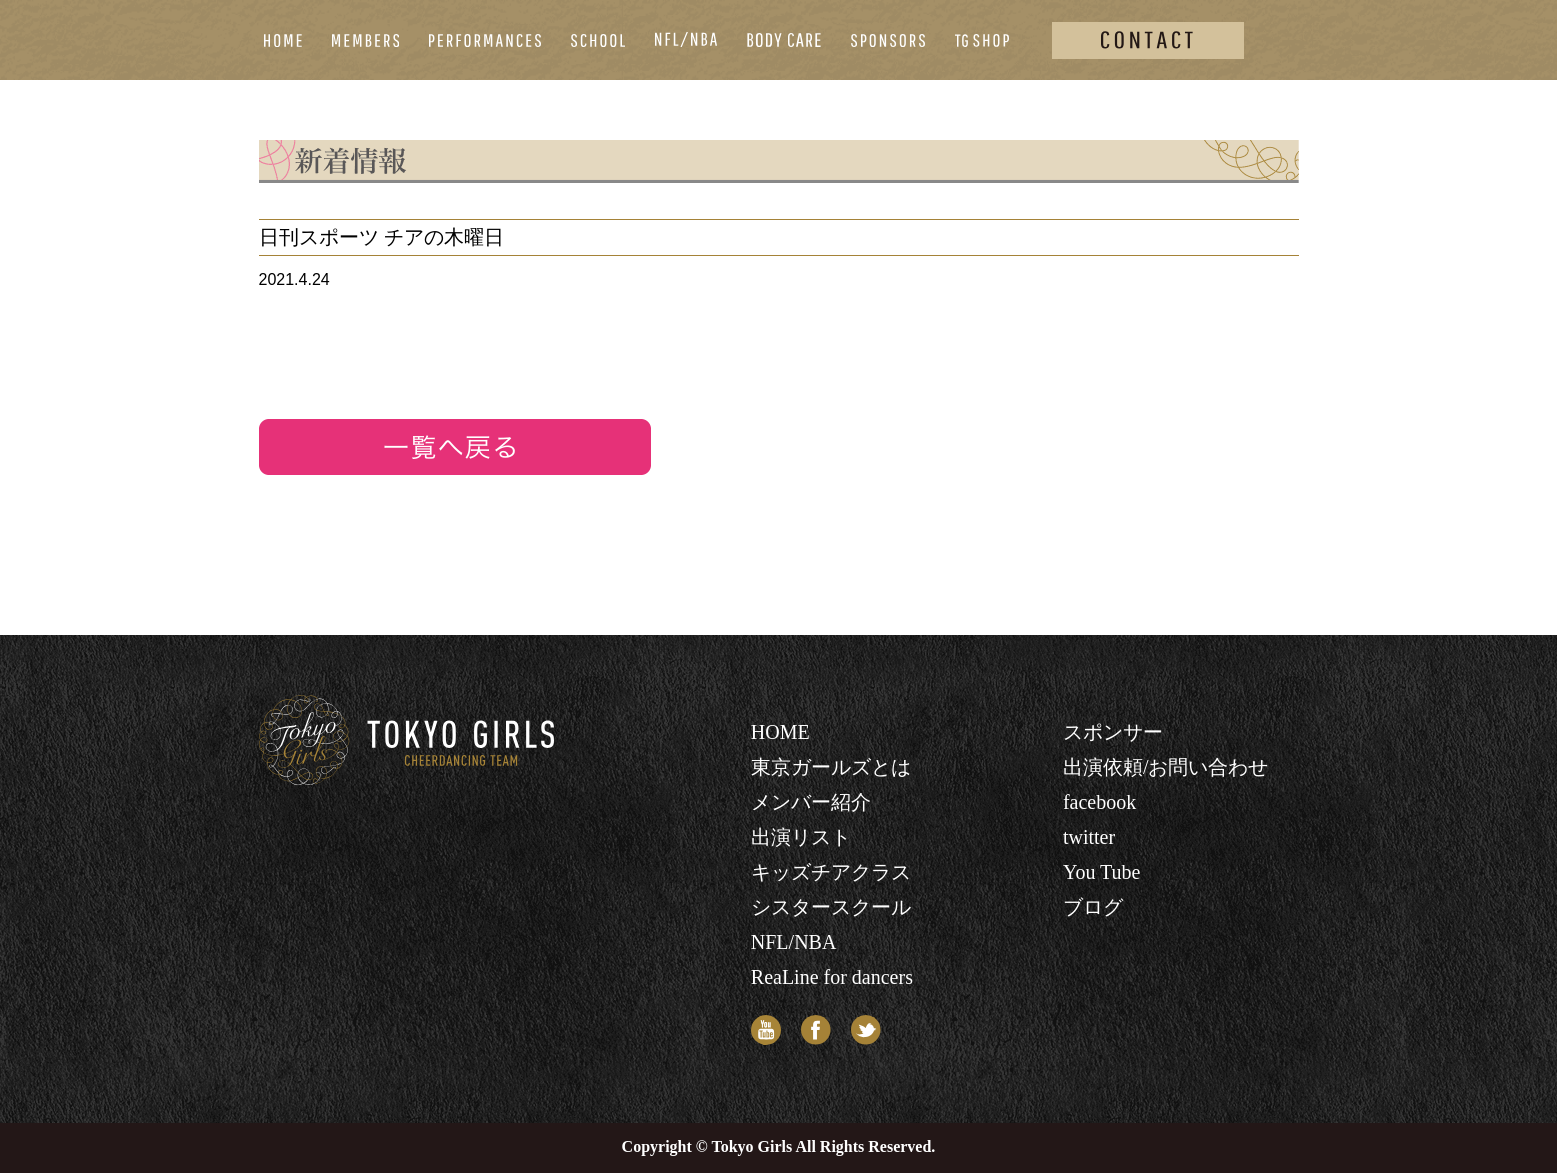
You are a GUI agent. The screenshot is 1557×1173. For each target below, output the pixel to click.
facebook (1099, 802)
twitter (1089, 837)
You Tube (1101, 872)
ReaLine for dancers (832, 977)
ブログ (1093, 907)
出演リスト (801, 837)
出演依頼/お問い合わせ (1166, 767)
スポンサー (1113, 732)
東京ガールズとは (831, 767)
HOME (780, 732)
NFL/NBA (794, 942)
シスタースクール (831, 907)
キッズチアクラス (831, 872)
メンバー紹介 (811, 802)
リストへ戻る (455, 447)
